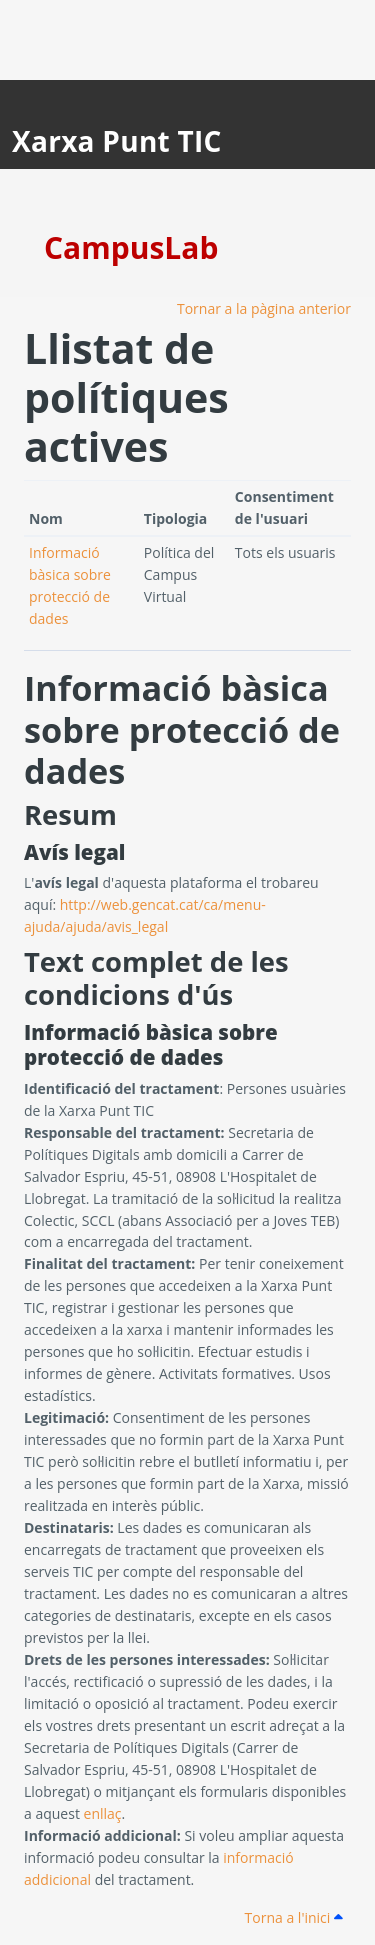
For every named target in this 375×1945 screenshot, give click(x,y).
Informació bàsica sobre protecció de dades (182, 728)
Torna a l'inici (294, 1917)
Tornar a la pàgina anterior (264, 308)
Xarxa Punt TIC (117, 141)
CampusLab (131, 247)
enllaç (103, 1813)
